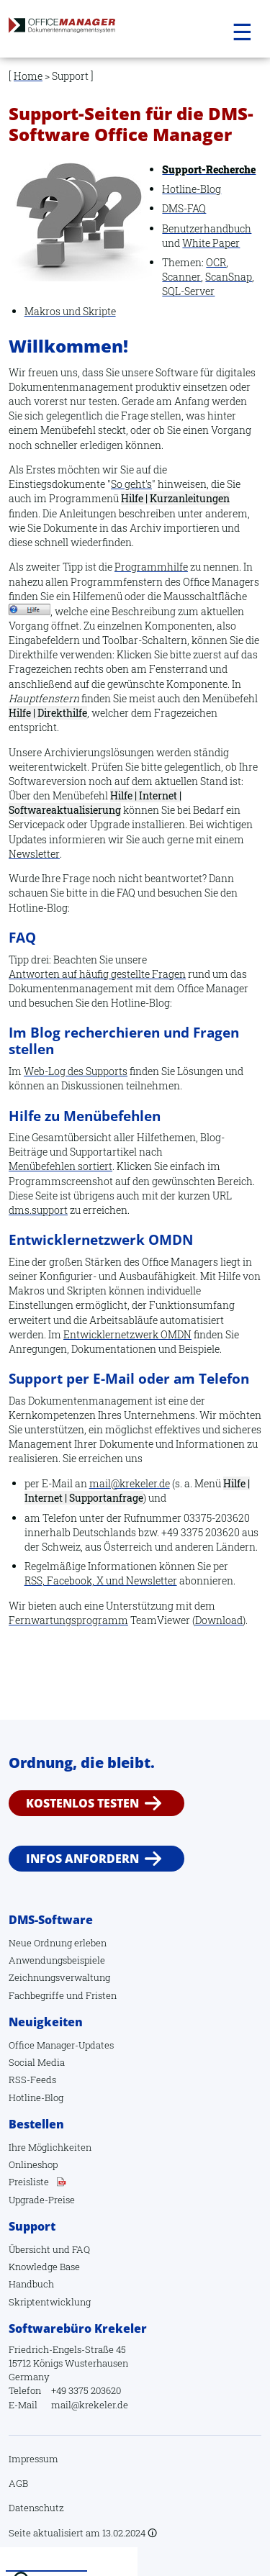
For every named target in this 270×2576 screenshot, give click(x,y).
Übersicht (29, 2249)
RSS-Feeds (32, 2079)
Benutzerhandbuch (206, 228)
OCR (216, 262)
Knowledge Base (44, 2266)
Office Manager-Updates (61, 2045)
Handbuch (31, 2284)
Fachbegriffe (36, 1995)
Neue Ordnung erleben (58, 1943)
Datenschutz (36, 2507)
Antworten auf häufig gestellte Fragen (97, 974)
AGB (18, 2483)
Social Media (37, 2062)
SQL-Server (188, 291)
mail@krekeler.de (129, 1483)
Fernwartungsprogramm (68, 1620)
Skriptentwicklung (50, 2302)
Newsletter (34, 854)
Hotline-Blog (191, 189)
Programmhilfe (151, 566)
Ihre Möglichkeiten (50, 2147)
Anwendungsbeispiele (57, 1960)
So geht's (131, 484)
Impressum (33, 2458)
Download (219, 1620)
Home (28, 76)
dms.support (38, 1210)
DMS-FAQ (184, 208)
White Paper (211, 243)
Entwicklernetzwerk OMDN (127, 1334)
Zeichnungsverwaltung (59, 1977)
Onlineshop (33, 2164)
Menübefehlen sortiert (60, 1166)
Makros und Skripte (70, 311)
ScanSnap (228, 277)
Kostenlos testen (82, 1803)
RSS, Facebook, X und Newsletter (100, 1580)
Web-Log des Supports (75, 1071)
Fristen (101, 1995)
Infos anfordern (82, 1859)
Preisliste (29, 2181)
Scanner (181, 277)
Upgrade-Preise (42, 2199)
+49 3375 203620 (86, 2390)
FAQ (81, 2249)
